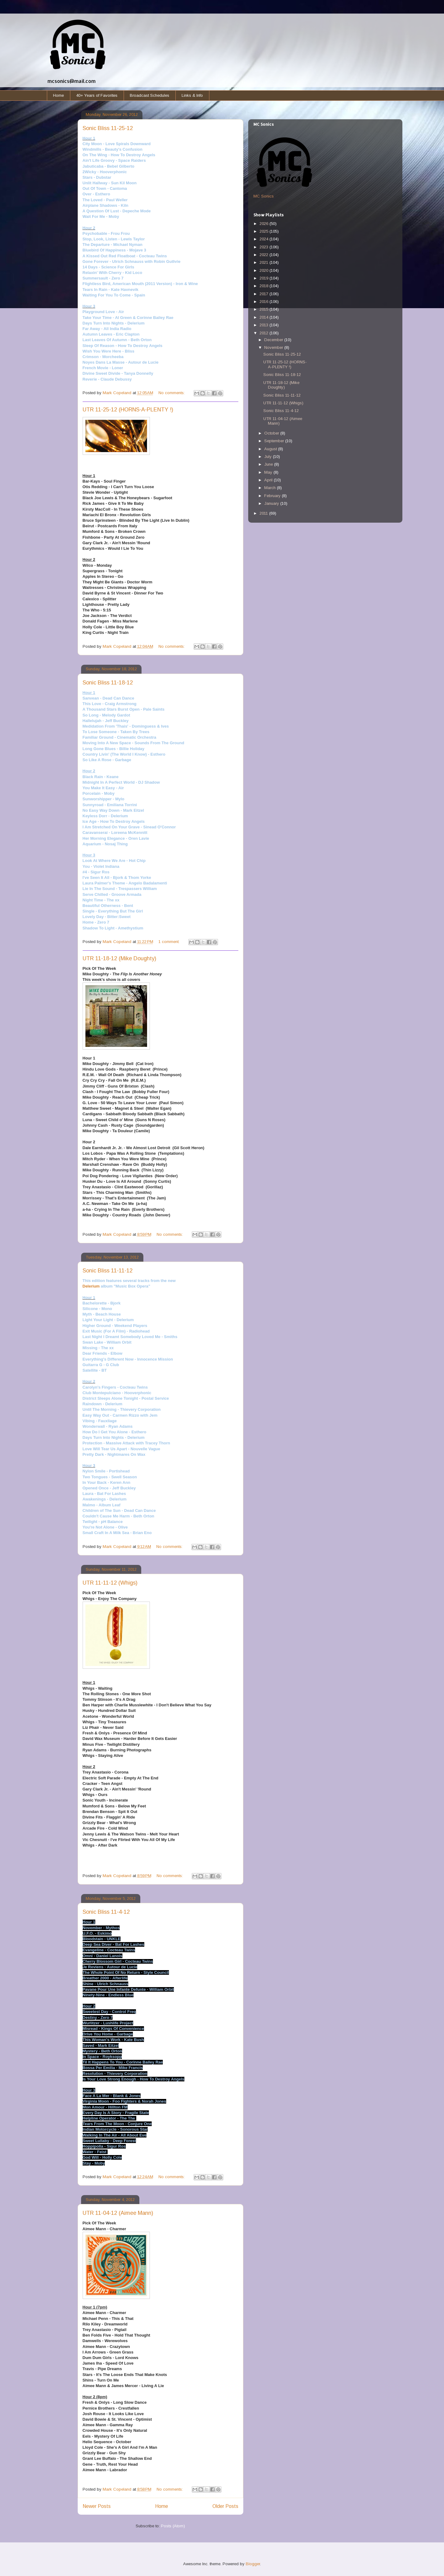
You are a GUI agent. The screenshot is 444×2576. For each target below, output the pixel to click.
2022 (264, 254)
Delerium (91, 1286)
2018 (264, 286)
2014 (264, 317)
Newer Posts (97, 2506)
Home (58, 95)
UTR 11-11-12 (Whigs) (110, 1583)
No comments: (172, 392)
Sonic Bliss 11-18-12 (108, 683)
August (271, 449)
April (269, 480)
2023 (264, 247)
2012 (264, 333)
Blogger (253, 2564)
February (273, 495)
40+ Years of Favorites (96, 95)
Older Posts (225, 2506)
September (274, 441)
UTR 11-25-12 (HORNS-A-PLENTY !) (128, 409)
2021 (264, 262)
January (272, 503)
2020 (264, 270)
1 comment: (169, 941)
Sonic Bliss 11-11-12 (108, 1271)
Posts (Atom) (173, 2526)
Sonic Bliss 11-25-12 (108, 128)
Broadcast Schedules (149, 95)
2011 (264, 513)
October (272, 433)
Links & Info (192, 95)
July (268, 456)
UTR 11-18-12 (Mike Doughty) (119, 958)
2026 (264, 223)
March (270, 487)
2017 (264, 294)
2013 (264, 325)
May (268, 472)
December (274, 339)
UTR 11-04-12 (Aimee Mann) (118, 2213)
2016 (264, 301)
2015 (264, 309)
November (274, 347)
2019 (264, 278)
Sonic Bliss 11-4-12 (106, 1912)
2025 (264, 231)
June (269, 464)
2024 (264, 239)
